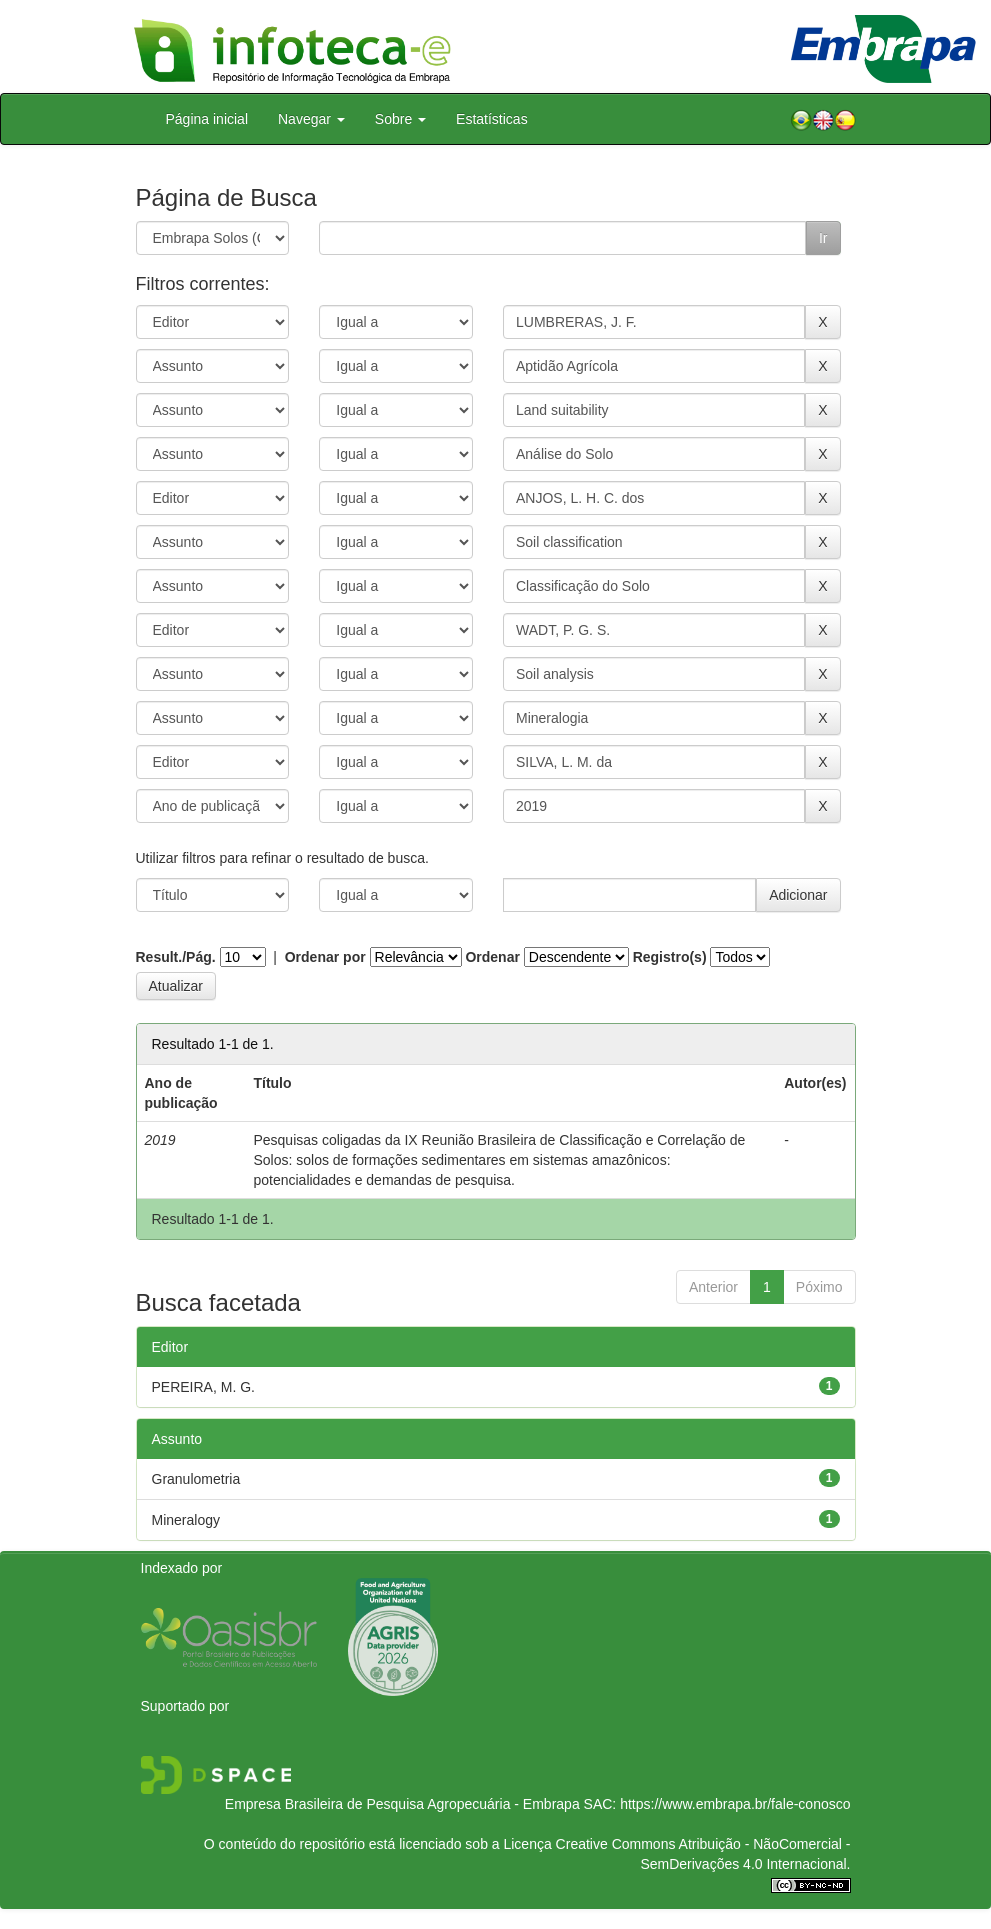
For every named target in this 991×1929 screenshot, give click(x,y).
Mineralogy (186, 1520)
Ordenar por (325, 957)
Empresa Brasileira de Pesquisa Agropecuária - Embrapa (402, 1804)
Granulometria (196, 1479)
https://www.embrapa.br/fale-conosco (735, 1804)
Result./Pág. (176, 957)
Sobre (400, 119)
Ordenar (492, 957)
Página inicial (207, 119)
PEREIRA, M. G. (203, 1387)
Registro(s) (670, 957)
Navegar (311, 119)
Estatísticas (492, 119)
